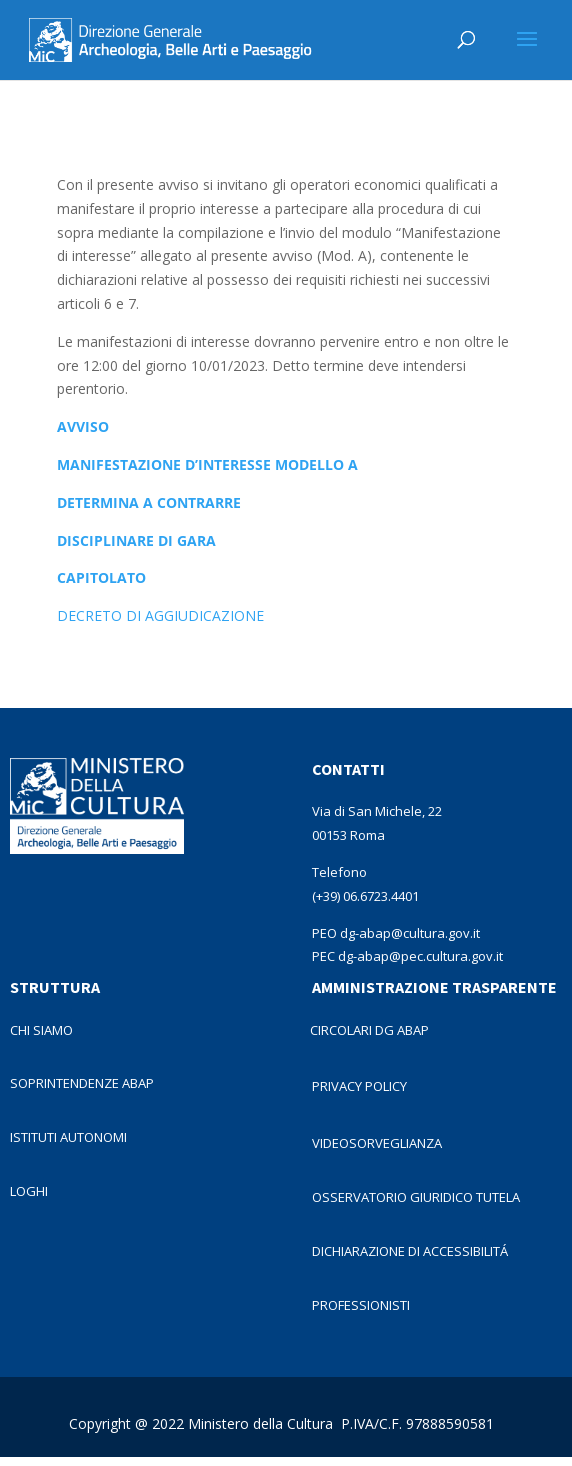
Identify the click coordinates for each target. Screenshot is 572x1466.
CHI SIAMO (41, 1030)
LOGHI (29, 1191)
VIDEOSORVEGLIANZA (377, 1143)
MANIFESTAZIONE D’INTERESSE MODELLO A (207, 464)
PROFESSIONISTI (361, 1305)
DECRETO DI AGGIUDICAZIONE (160, 615)
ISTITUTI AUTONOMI (68, 1137)
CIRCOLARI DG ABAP (369, 1030)
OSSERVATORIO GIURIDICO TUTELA (416, 1197)
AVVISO (83, 426)
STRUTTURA (55, 987)
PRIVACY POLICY (359, 1086)
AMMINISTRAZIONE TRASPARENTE (434, 987)
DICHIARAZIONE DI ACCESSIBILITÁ (410, 1251)
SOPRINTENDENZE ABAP (82, 1083)
